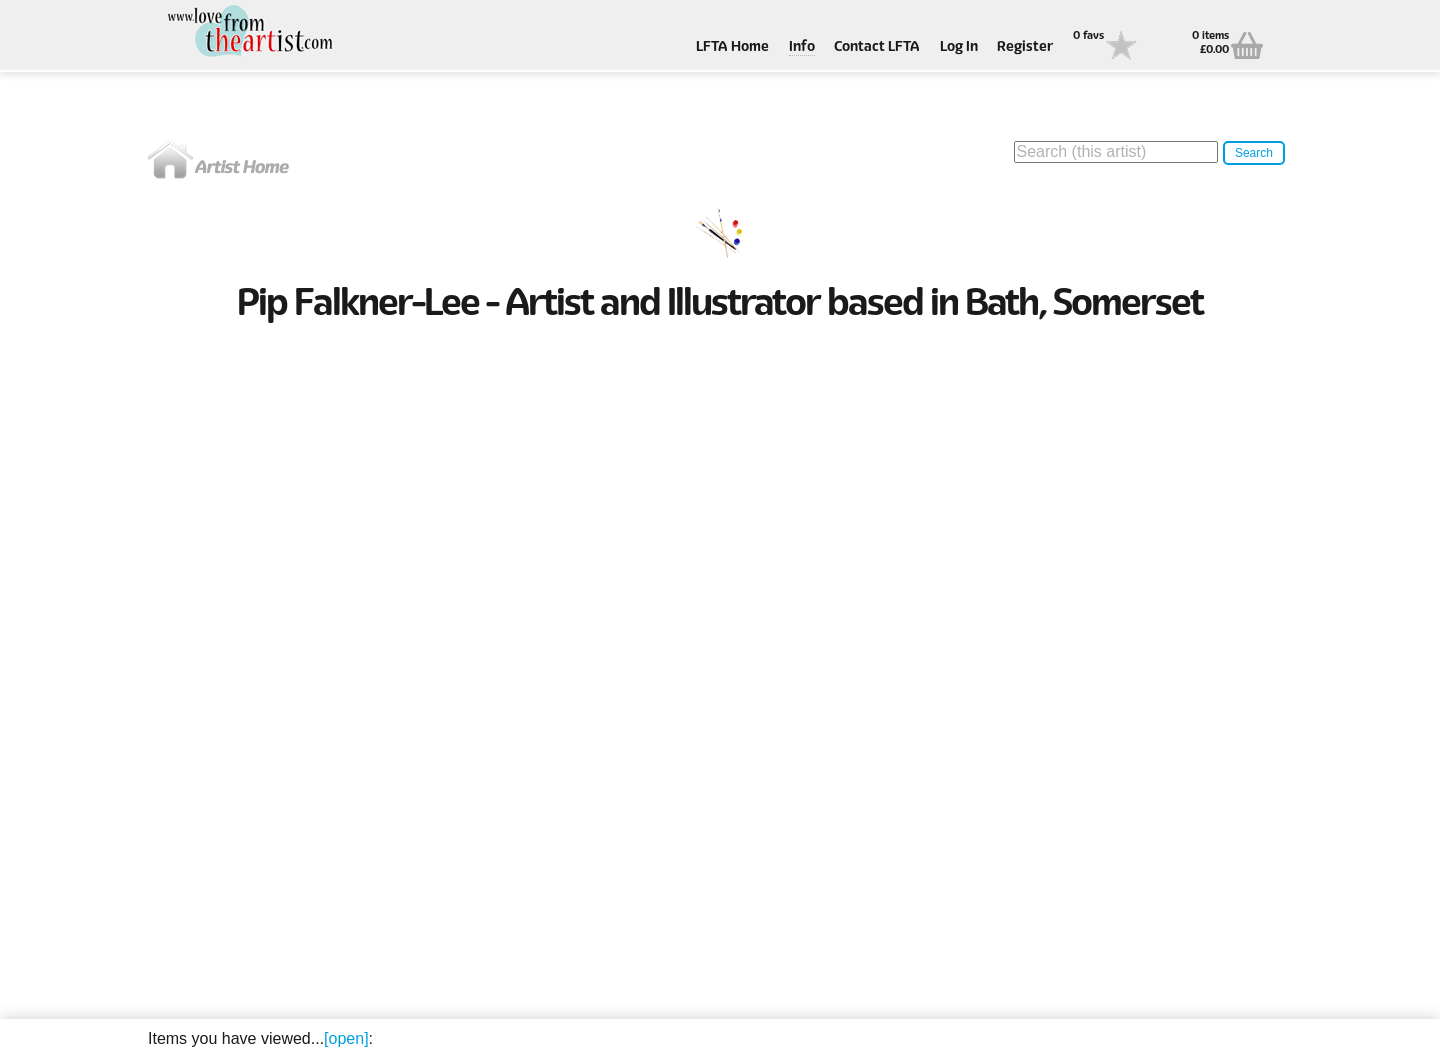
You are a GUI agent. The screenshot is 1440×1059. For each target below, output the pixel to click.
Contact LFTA (877, 47)
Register (1025, 47)
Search (1254, 153)
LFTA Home (732, 47)
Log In (959, 47)
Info (802, 47)
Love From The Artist (248, 32)
